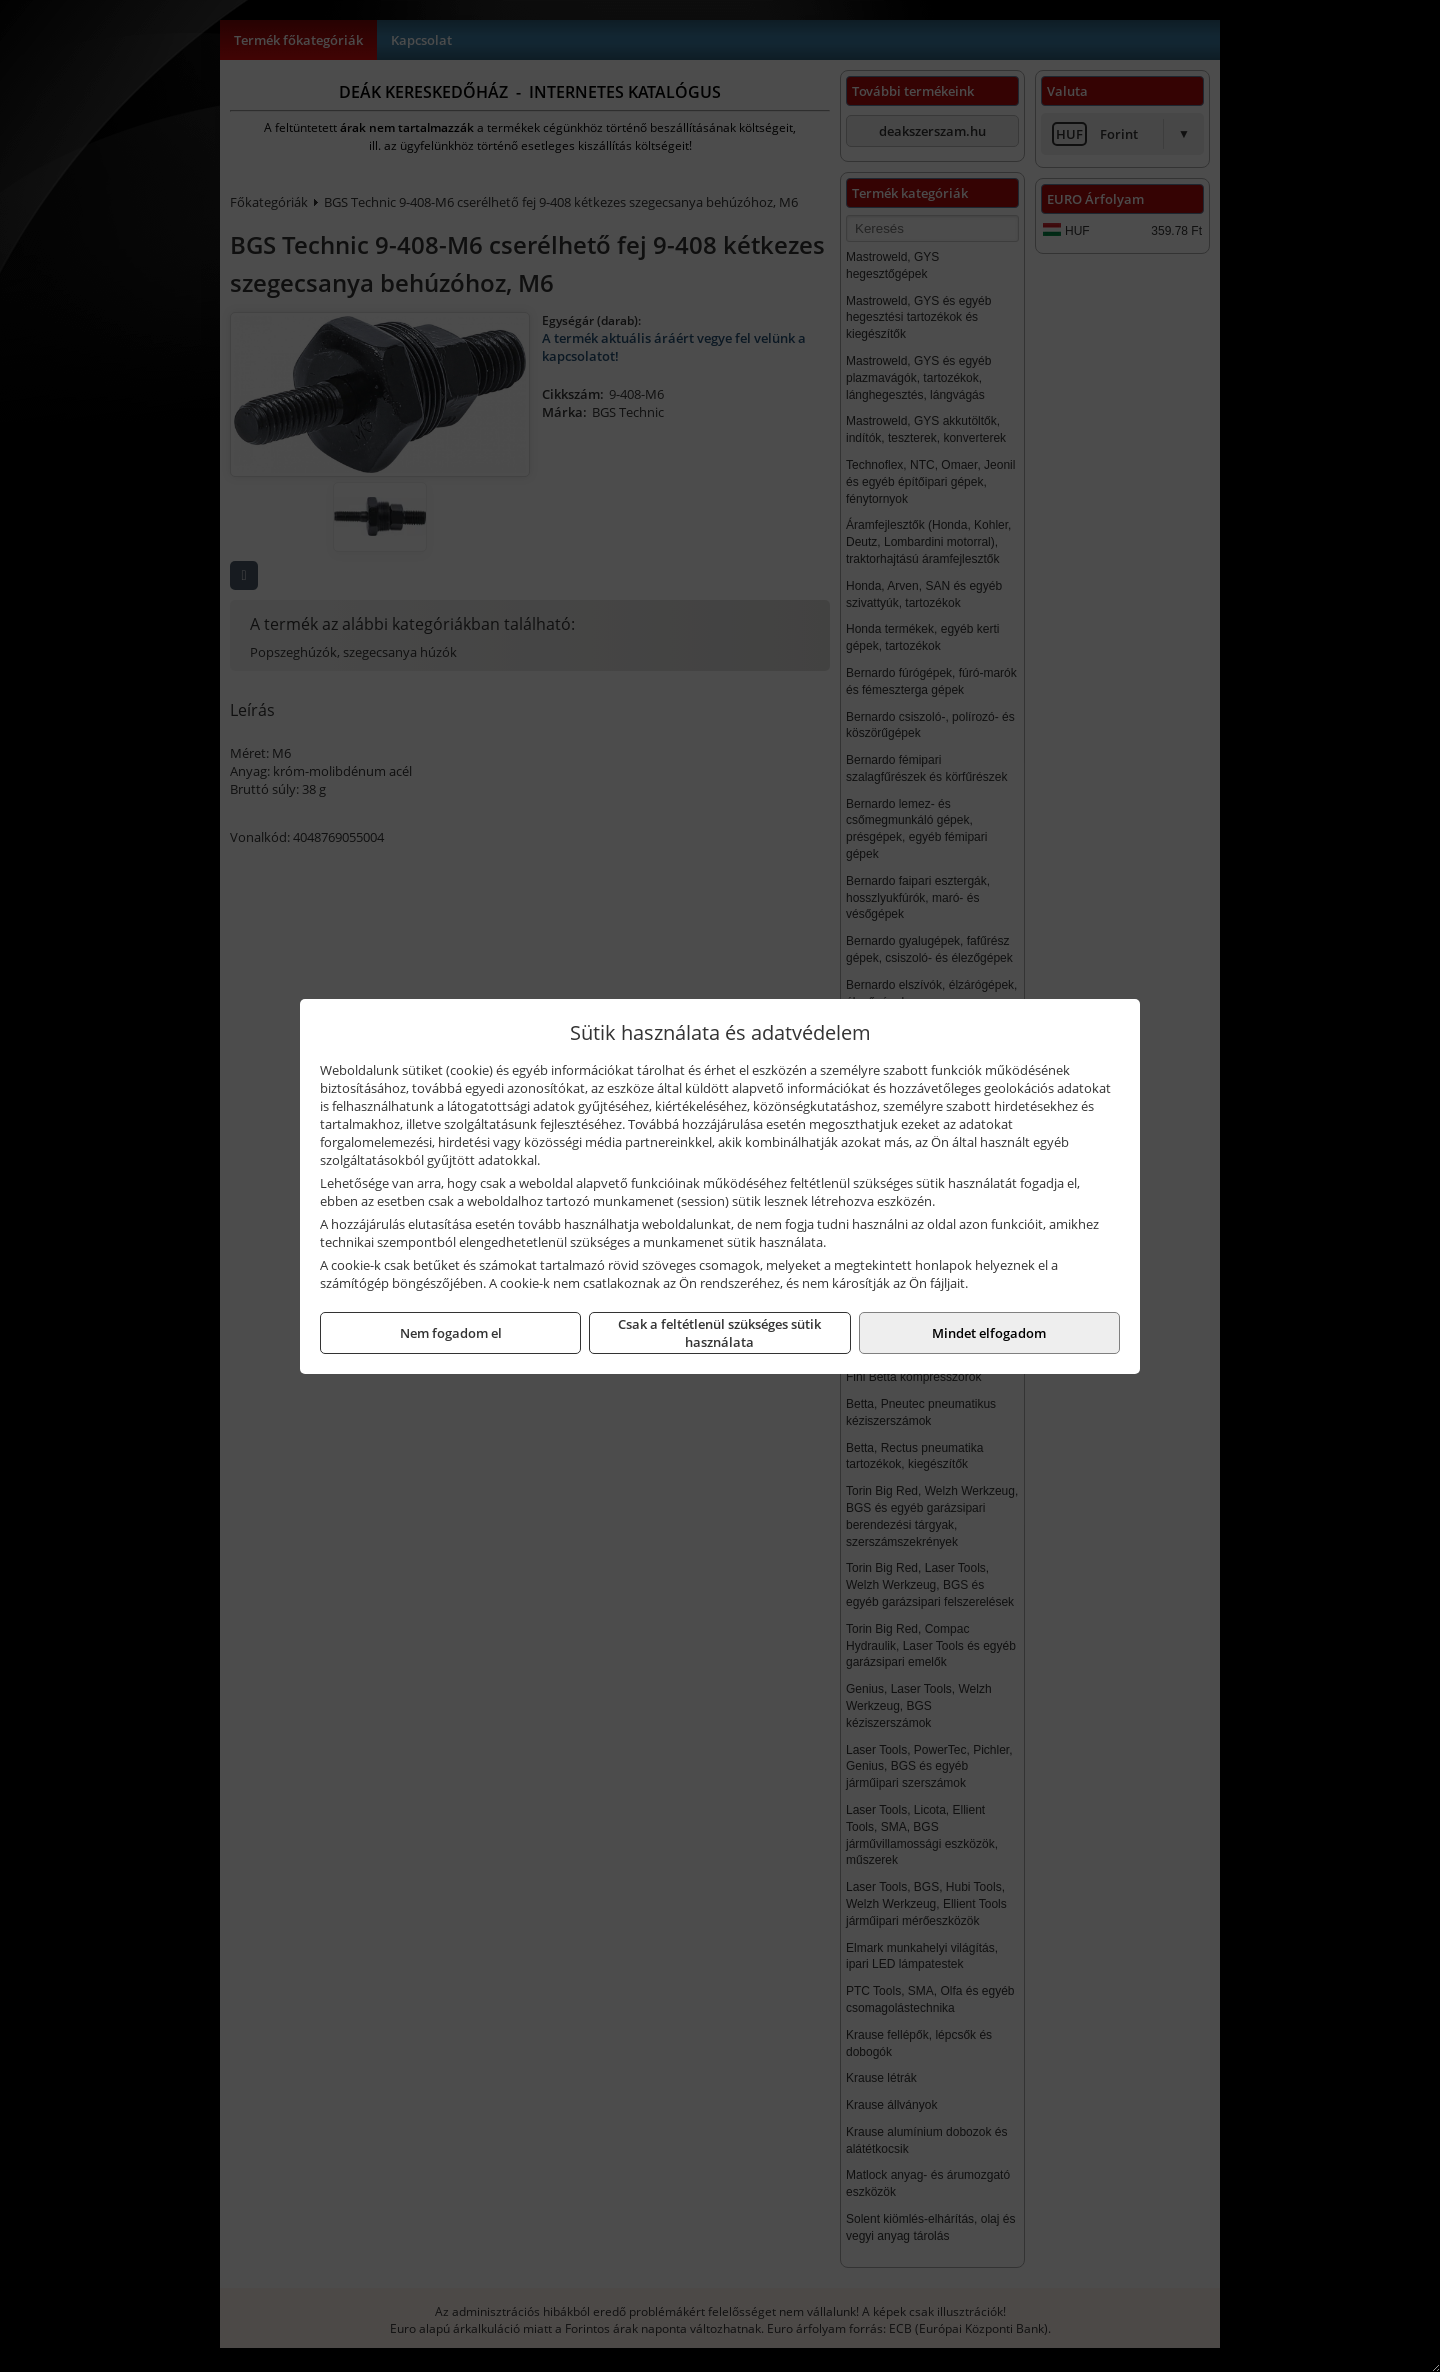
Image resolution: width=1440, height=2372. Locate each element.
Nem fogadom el (451, 1333)
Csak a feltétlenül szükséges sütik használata (719, 1333)
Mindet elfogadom (989, 1333)
